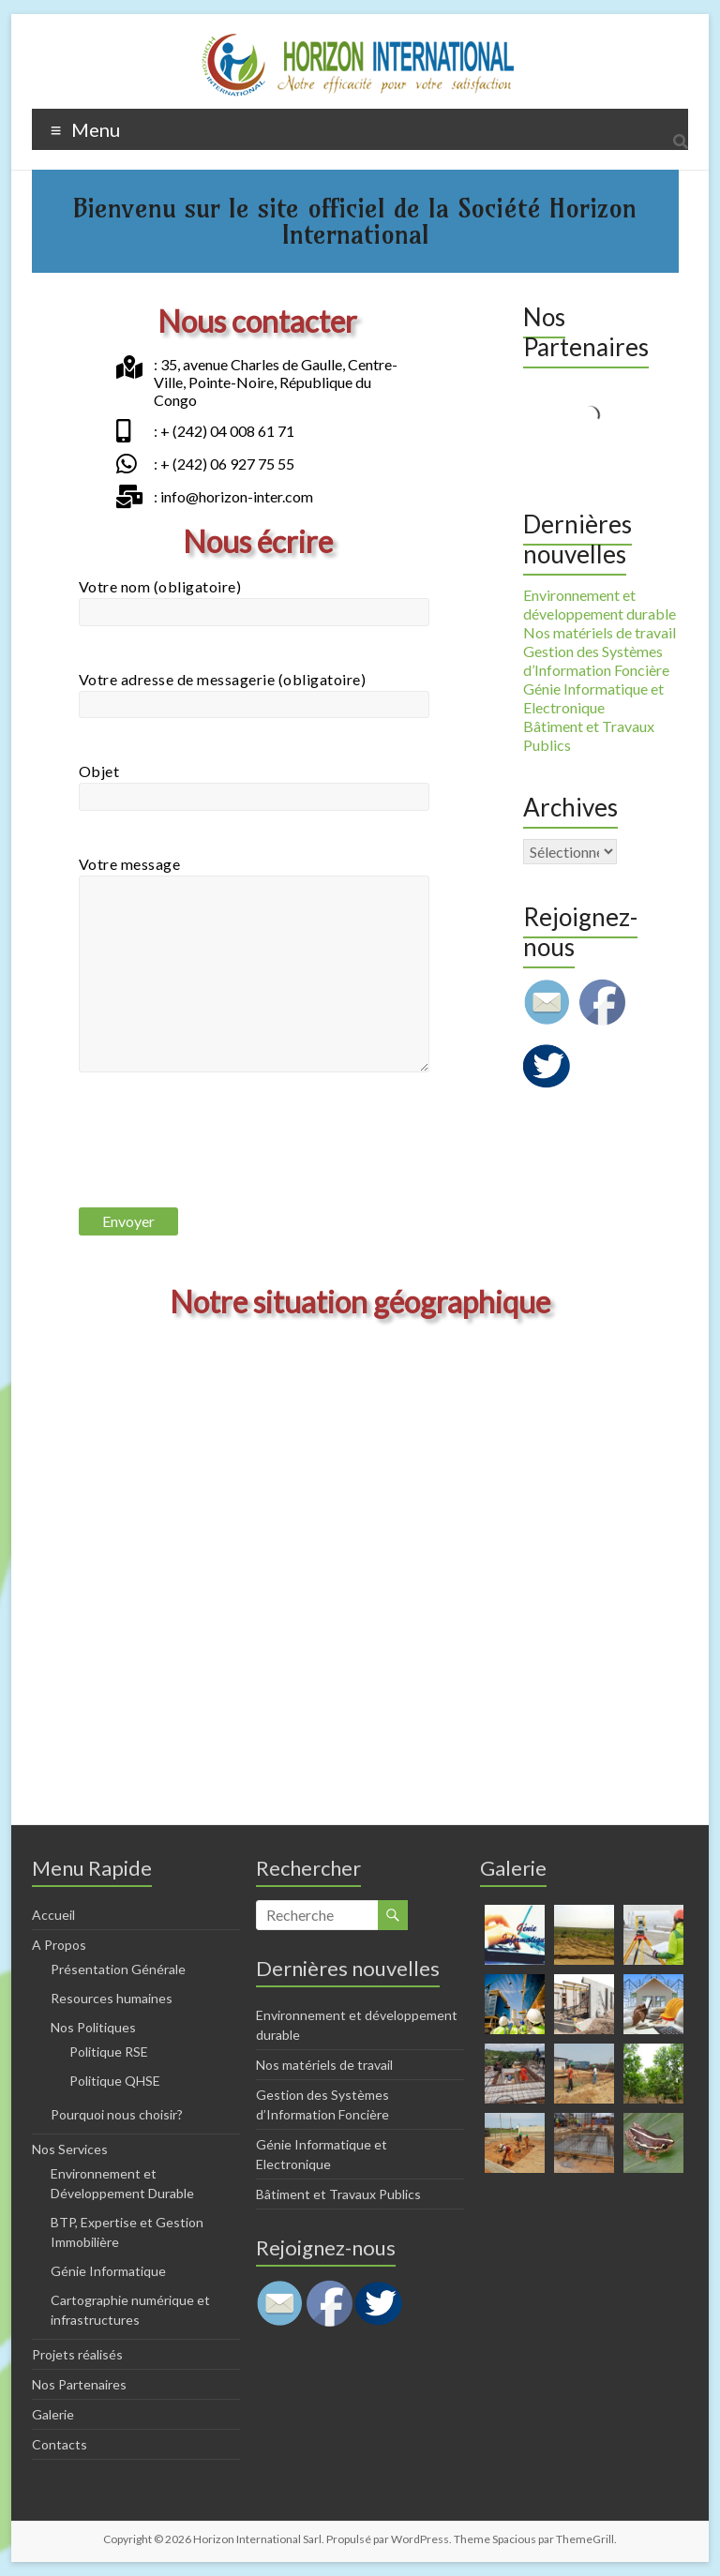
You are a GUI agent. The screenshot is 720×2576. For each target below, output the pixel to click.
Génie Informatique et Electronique (593, 698)
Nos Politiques (93, 2027)
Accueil (53, 1915)
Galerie (53, 2414)
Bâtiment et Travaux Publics (338, 2194)
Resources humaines (111, 1998)
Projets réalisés (77, 2354)
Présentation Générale (118, 1969)
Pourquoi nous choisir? (117, 2114)
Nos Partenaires (79, 2384)
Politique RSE (108, 2051)
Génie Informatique (108, 2271)
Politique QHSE (114, 2081)
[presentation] (221, 1156)
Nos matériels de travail (599, 632)
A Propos (59, 1945)
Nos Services (70, 2149)
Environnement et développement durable (599, 604)
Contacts (59, 2444)
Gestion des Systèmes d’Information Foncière (596, 660)
